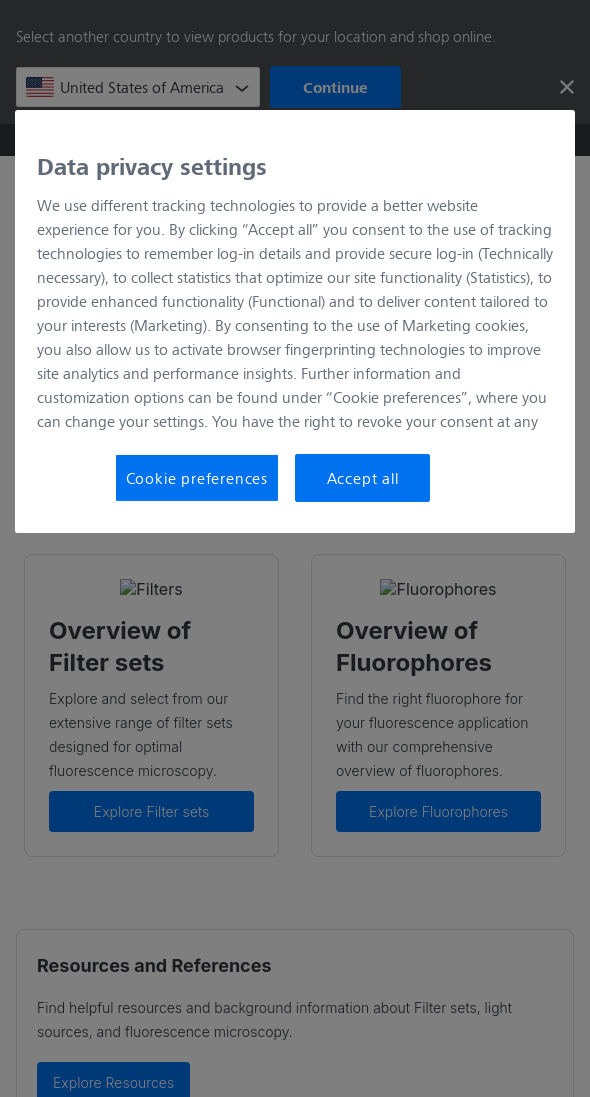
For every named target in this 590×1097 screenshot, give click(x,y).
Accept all (363, 477)
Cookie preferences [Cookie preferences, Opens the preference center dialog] (197, 477)
